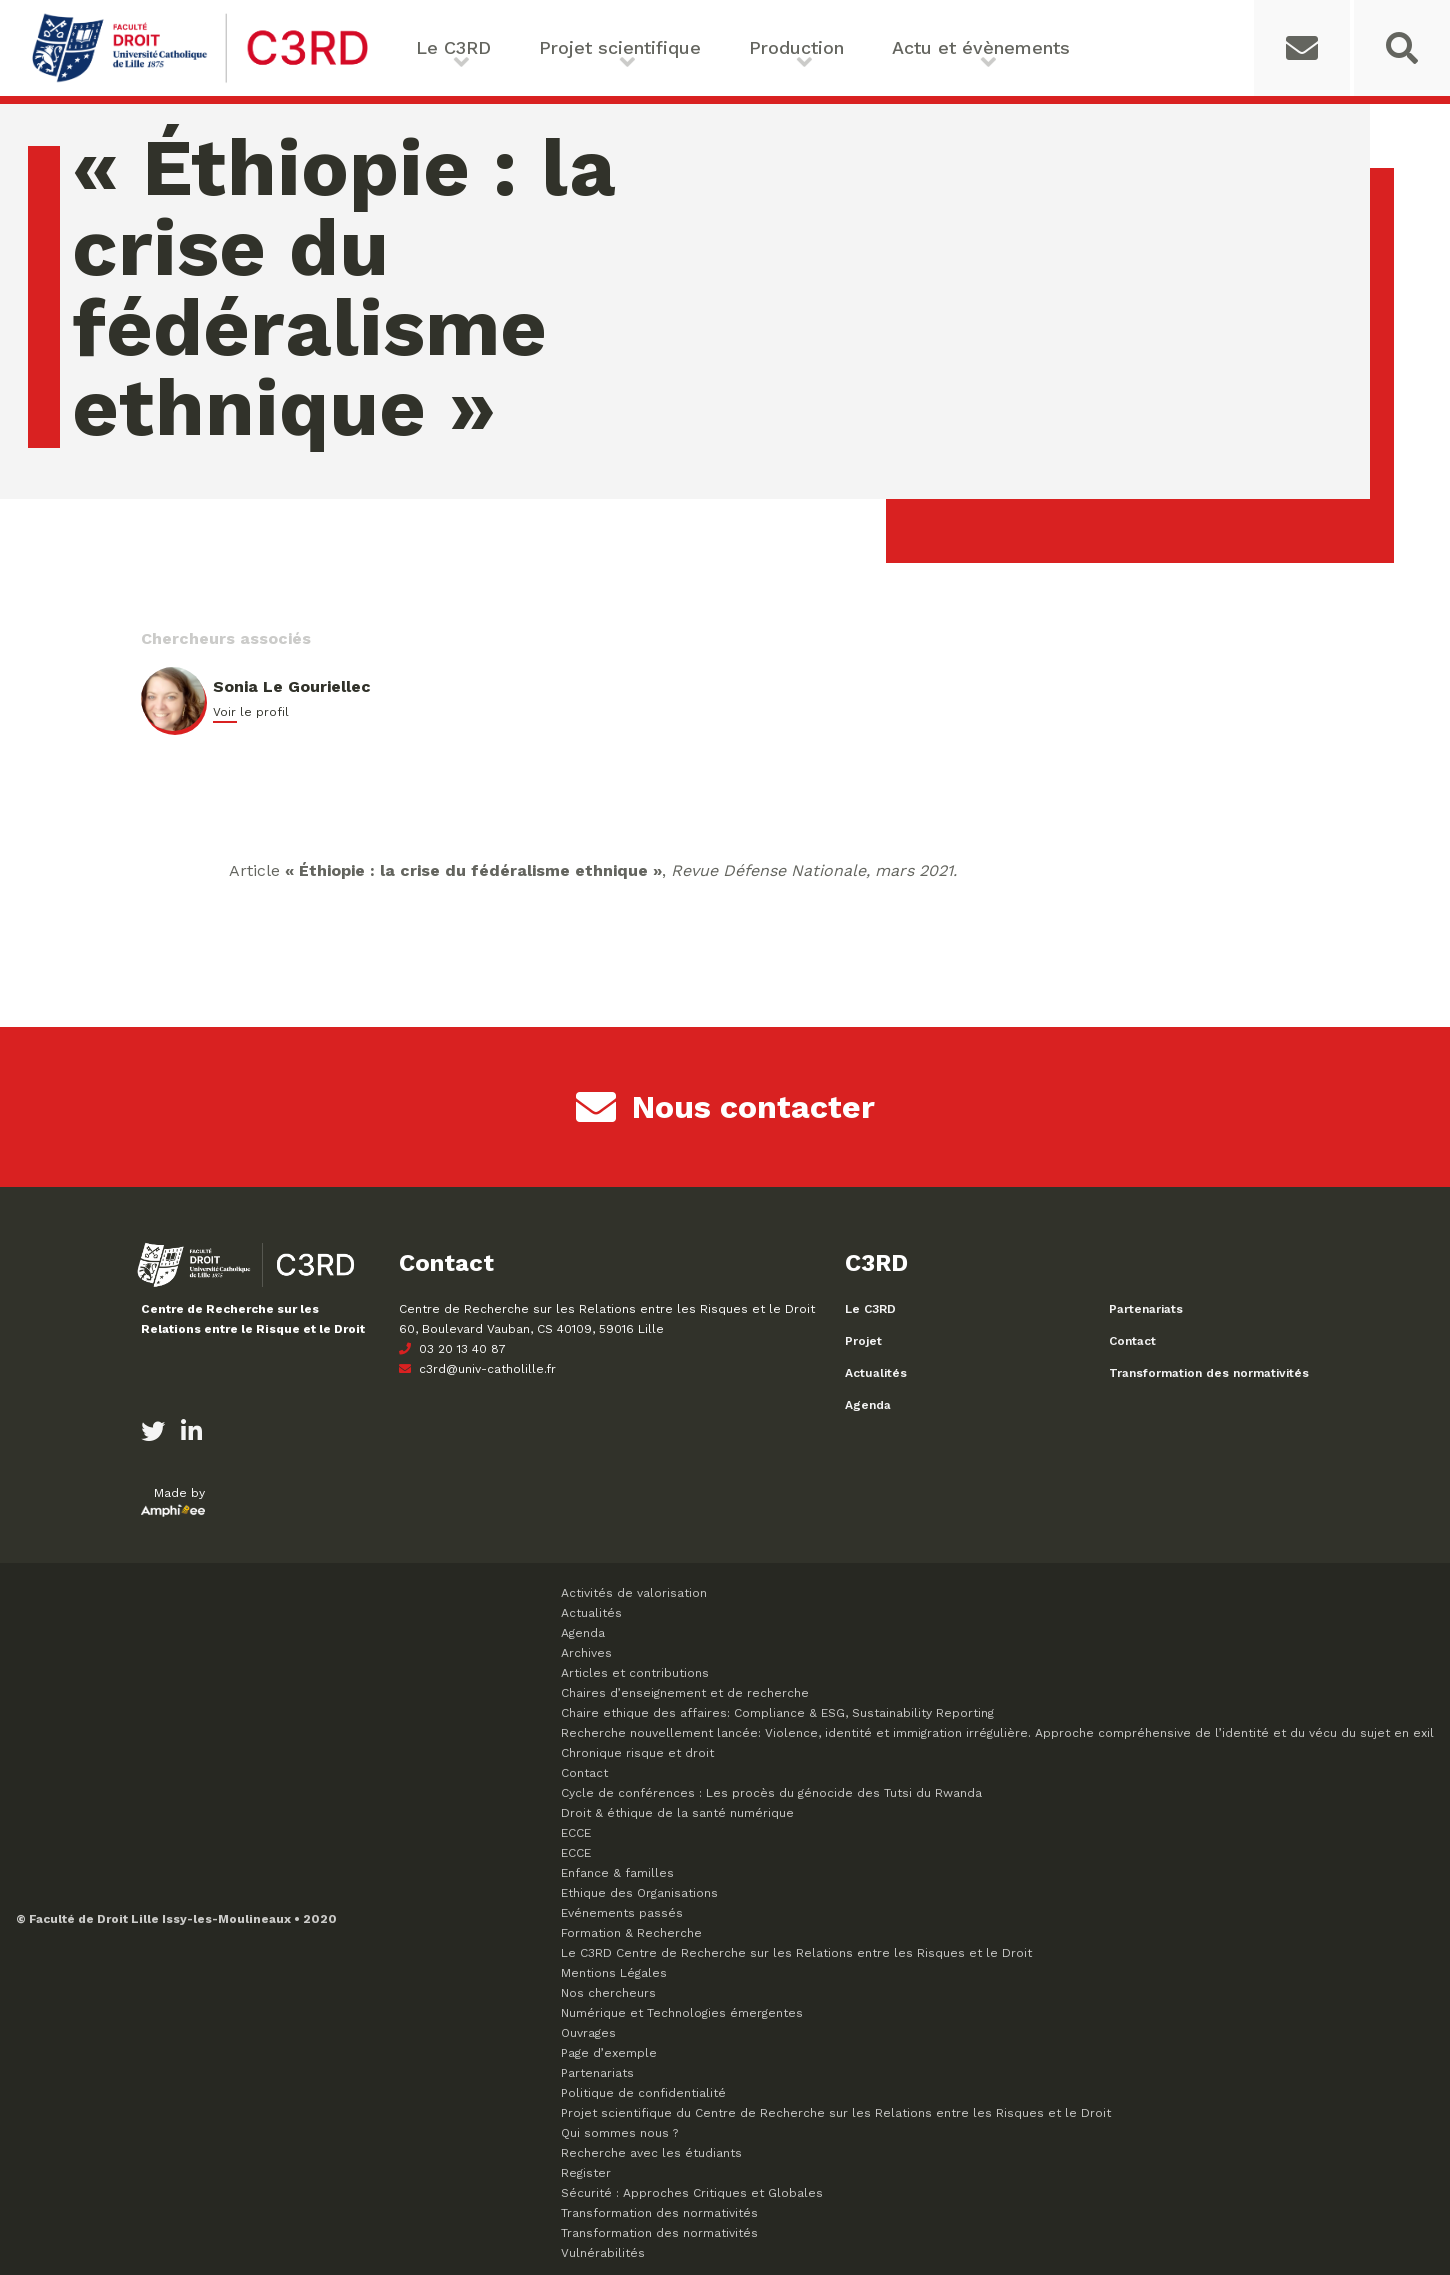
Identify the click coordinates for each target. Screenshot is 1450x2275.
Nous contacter (725, 1107)
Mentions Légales (614, 1973)
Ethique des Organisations (639, 1893)
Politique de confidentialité (643, 2093)
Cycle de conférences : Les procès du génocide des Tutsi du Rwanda (771, 1793)
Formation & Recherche (631, 1933)
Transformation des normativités (1209, 1373)
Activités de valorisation (634, 1593)
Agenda (868, 1405)
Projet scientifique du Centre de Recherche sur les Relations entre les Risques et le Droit (836, 2113)
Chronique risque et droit (637, 1753)
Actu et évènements (981, 47)
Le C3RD (453, 47)
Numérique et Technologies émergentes (682, 2013)
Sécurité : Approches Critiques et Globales (692, 2193)
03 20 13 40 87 (452, 1349)
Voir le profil (251, 712)
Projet (863, 1341)
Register (586, 2173)
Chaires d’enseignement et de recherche (685, 1693)
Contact (1132, 1341)
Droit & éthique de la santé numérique (677, 1813)
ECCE (576, 1833)
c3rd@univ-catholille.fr (477, 1369)
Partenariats (1146, 1309)
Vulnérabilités (603, 2253)
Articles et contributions (635, 1673)
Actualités (876, 1373)
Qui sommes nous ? (619, 2133)
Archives (586, 1653)
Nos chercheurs (608, 1993)
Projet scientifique (620, 47)
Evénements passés (622, 1913)
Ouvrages (588, 2033)
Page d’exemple (609, 2053)
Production (796, 47)
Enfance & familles (617, 1873)
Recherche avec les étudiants (651, 2153)
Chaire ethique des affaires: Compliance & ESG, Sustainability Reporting (777, 1713)
